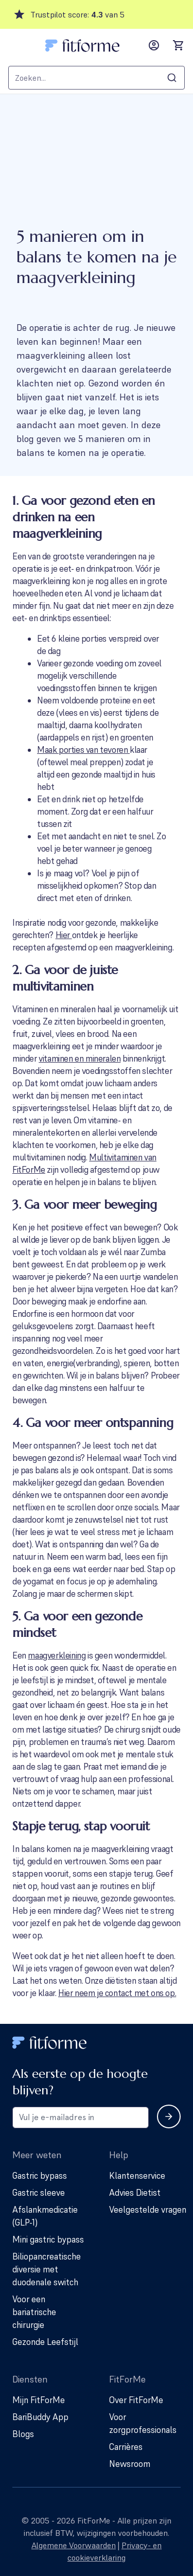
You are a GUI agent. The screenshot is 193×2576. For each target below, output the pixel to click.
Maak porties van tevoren (83, 749)
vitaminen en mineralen (79, 1058)
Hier (64, 935)
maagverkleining (56, 1655)
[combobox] (96, 78)
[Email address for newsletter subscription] (80, 2117)
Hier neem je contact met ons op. (117, 1993)
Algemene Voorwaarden (73, 2545)
